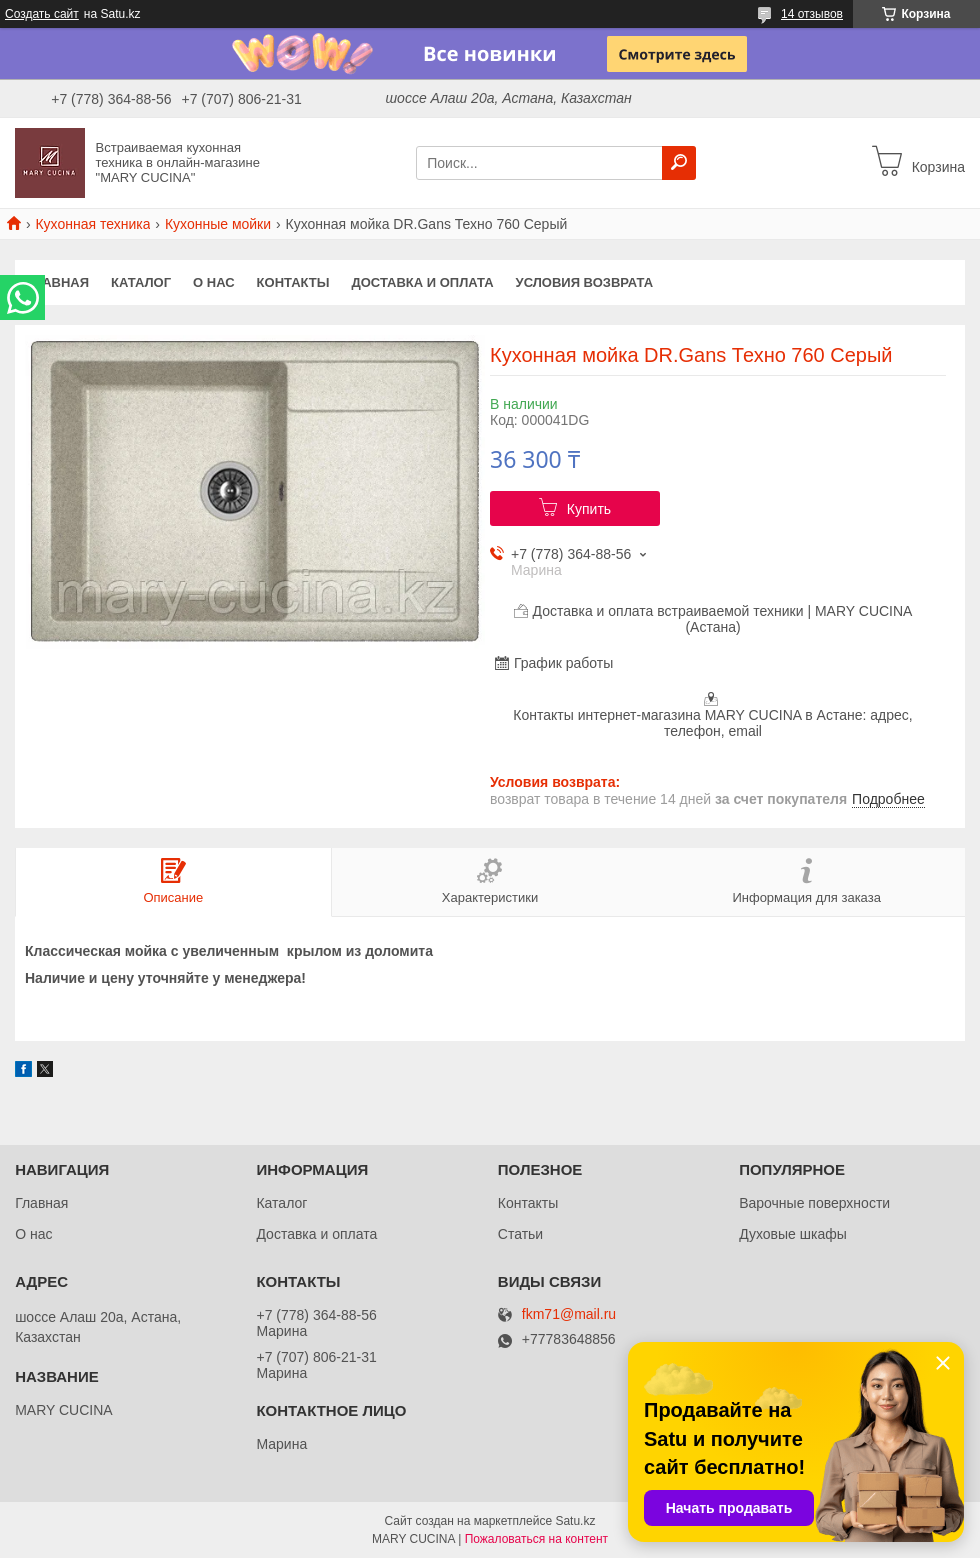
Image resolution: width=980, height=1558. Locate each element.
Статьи (520, 1234)
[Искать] (679, 163)
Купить (589, 509)
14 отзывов (812, 14)
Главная (57, 282)
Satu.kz (575, 1521)
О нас (214, 282)
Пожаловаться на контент (536, 1539)
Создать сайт (42, 14)
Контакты (293, 282)
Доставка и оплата (422, 282)
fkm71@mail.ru (569, 1314)
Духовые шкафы (793, 1234)
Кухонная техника (92, 224)
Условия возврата (585, 282)
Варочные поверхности (814, 1203)
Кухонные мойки (218, 224)
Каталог (141, 282)
